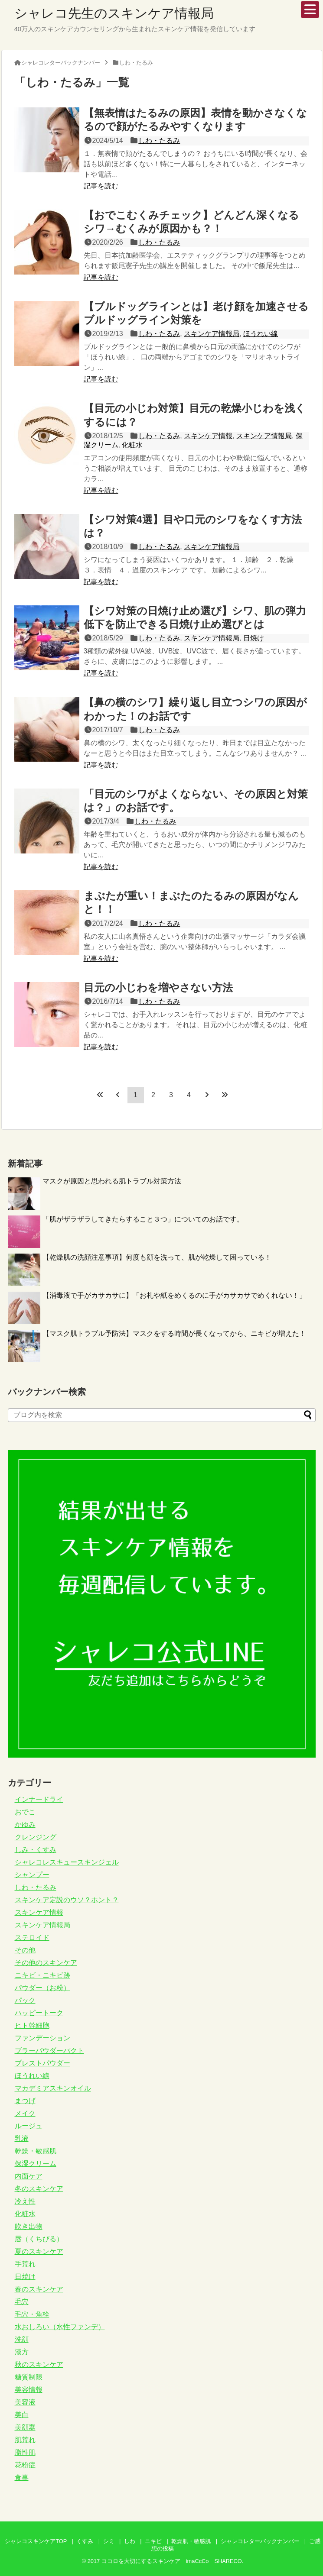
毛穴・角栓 (32, 2314)
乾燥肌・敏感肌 (191, 2541)
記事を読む (101, 186)
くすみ (84, 2541)
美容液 (25, 2402)
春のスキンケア (39, 2289)
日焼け (253, 638)
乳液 (22, 2138)
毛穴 (22, 2301)
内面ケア (28, 2176)
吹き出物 (28, 2226)
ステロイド (32, 1937)
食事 (22, 2477)
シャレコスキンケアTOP (36, 2541)
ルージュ (28, 2126)
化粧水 (132, 445)
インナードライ (39, 1799)
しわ (129, 2541)
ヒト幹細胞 (32, 2025)
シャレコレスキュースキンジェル (67, 1862)
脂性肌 (25, 2452)
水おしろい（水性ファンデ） (60, 2326)
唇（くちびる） (39, 2239)
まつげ (25, 2100)
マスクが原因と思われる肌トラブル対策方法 (111, 1181)
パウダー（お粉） (42, 1987)
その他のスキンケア (46, 1962)
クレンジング (35, 1837)
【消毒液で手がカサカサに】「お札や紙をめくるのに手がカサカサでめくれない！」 (174, 1295)
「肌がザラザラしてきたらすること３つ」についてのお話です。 (143, 1219)
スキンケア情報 (208, 436)
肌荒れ (25, 2439)
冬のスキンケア (39, 2188)
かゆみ (25, 1824)
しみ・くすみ (35, 1849)
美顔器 (25, 2427)
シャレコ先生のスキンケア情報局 (114, 13)
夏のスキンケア (39, 2251)
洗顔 (22, 2339)
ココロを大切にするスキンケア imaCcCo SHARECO (171, 2561)
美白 (22, 2414)
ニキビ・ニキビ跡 (42, 1975)
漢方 (22, 2352)
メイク (25, 2113)
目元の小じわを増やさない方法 (158, 987)
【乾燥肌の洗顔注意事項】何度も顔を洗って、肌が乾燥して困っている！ (156, 1257)
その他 (25, 1950)
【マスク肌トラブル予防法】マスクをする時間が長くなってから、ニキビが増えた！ (174, 1333)
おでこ (25, 1812)
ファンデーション (42, 2038)
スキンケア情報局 (211, 333)
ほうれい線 (260, 333)
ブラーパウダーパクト (49, 2050)
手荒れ (25, 2264)
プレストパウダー (42, 2063)
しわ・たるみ (159, 140)
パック (25, 2000)
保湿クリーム (35, 2163)
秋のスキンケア (39, 2364)
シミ (108, 2541)
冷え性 (25, 2201)
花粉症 (25, 2465)
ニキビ (153, 2541)
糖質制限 (28, 2377)
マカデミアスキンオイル (53, 2088)
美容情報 (28, 2389)
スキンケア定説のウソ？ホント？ (67, 1900)
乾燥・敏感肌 (35, 2151)
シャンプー (32, 1874)
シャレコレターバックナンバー (260, 2541)
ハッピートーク (39, 2013)
